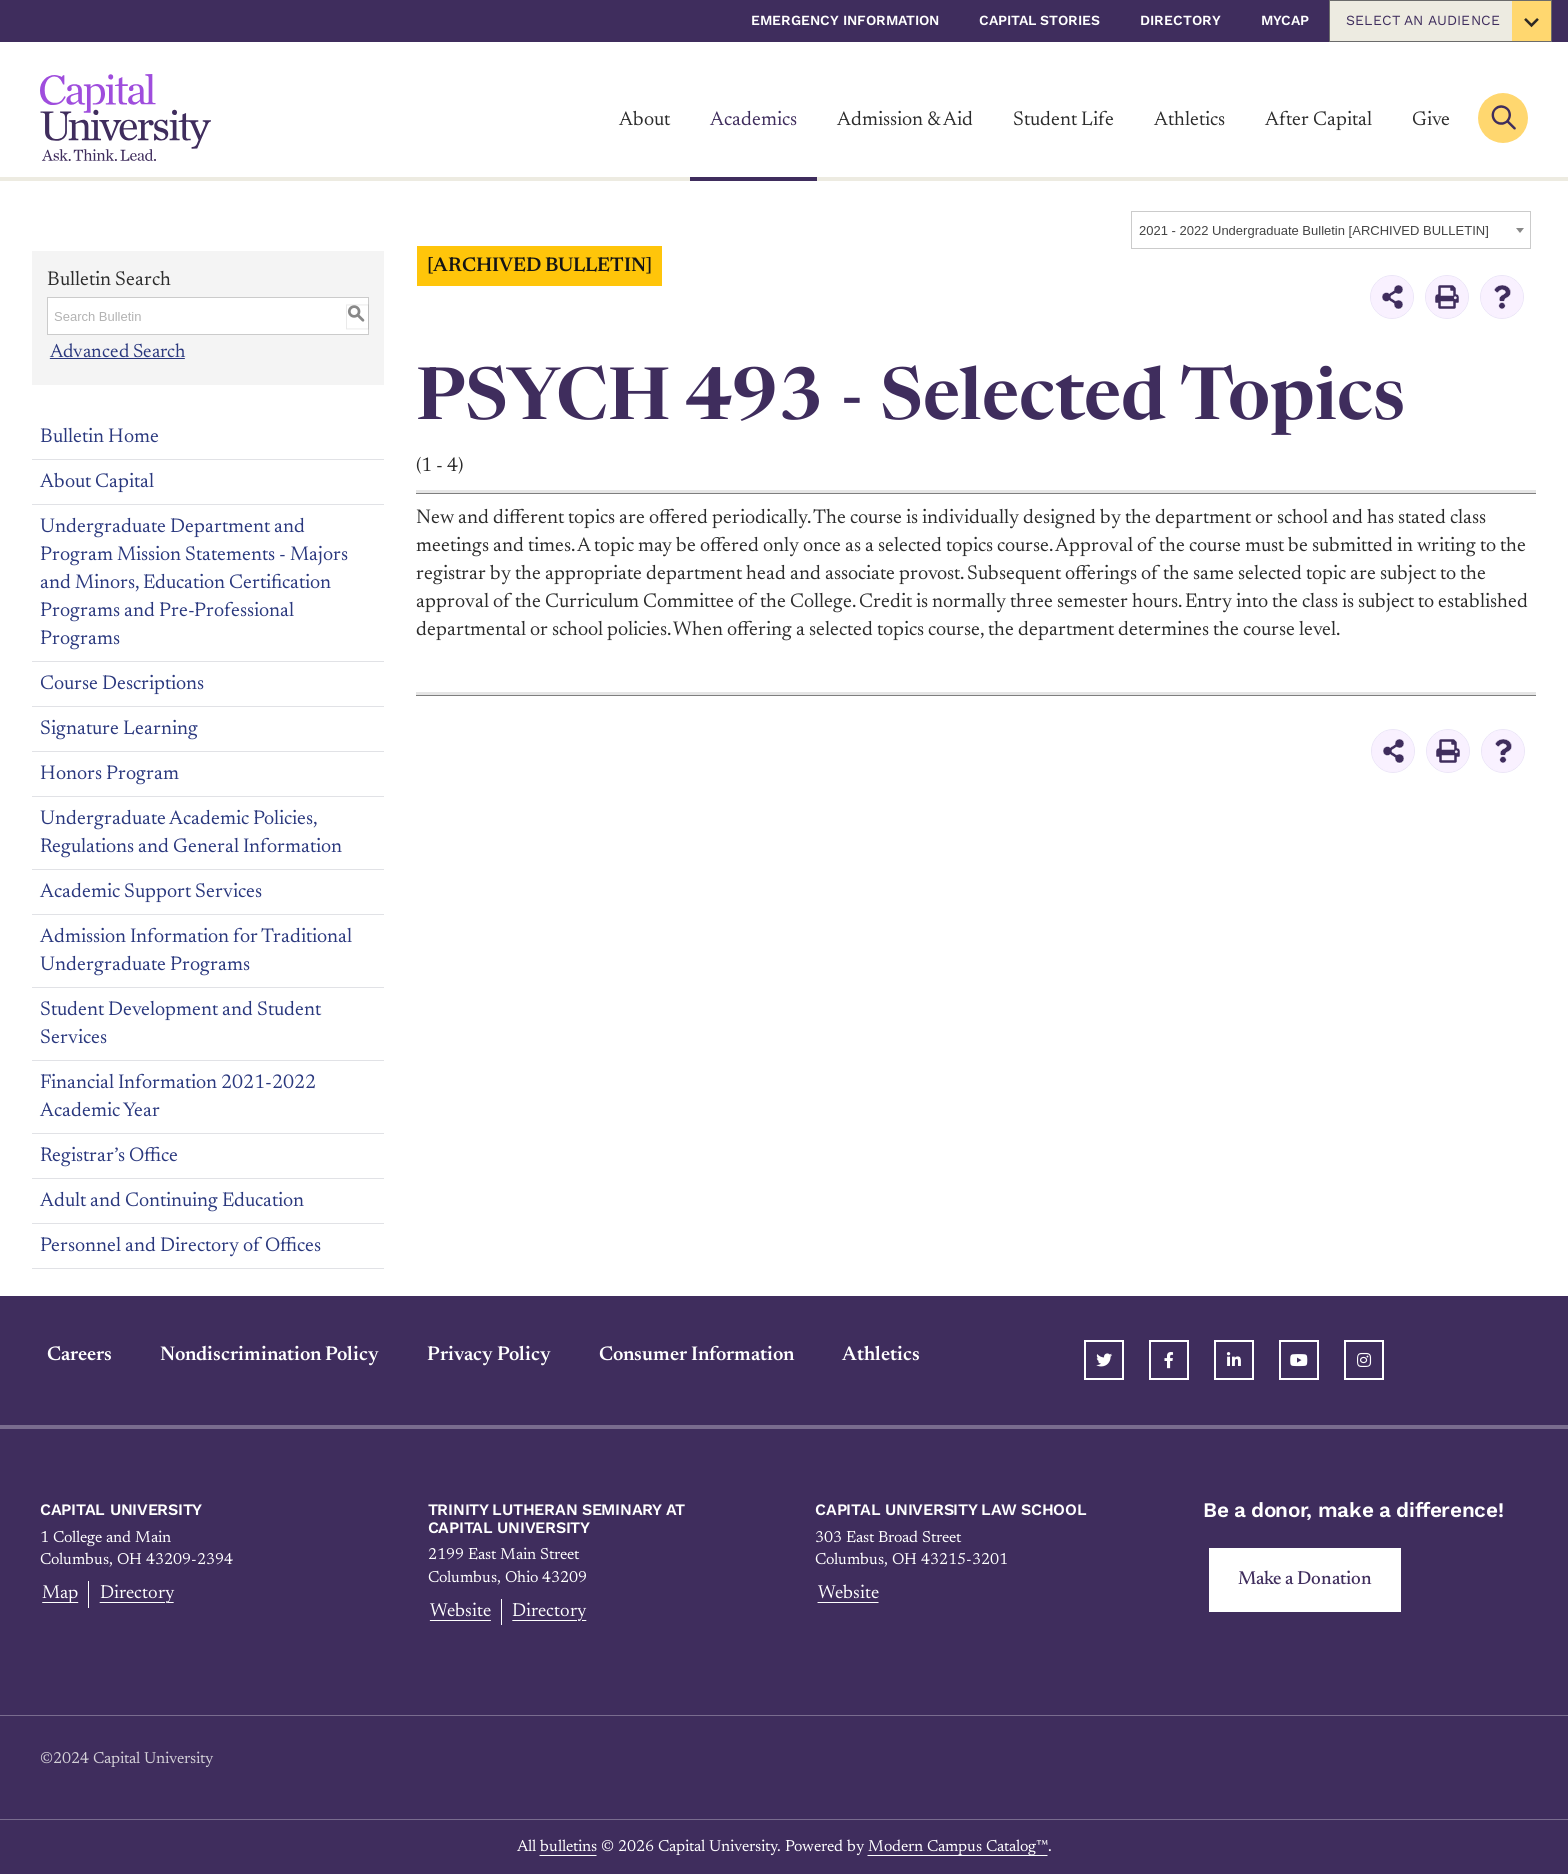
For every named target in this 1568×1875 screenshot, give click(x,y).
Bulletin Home (99, 436)
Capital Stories (1039, 20)
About (644, 120)
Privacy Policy (482, 1354)
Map (59, 1594)
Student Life (1063, 120)
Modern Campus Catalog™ (958, 1847)
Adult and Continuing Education (172, 1200)
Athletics (1189, 120)
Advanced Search (118, 352)
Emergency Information (845, 20)
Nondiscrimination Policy (262, 1354)
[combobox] (1331, 230)
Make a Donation (1307, 1580)
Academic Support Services (151, 891)
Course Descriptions (122, 683)
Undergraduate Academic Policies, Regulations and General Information (191, 832)
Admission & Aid (905, 120)
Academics (753, 120)
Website (460, 1612)
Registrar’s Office (109, 1155)
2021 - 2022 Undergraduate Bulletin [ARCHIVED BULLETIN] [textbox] (1314, 230)
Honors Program (109, 773)
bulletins (568, 1847)
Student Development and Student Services (180, 1023)
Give (1431, 120)
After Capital (1318, 120)
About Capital (97, 481)
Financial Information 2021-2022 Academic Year (178, 1096)
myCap (1285, 20)
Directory (1180, 20)
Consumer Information (689, 1354)
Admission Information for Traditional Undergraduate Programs (196, 950)
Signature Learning (119, 728)
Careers (72, 1354)
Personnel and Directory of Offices (180, 1245)
